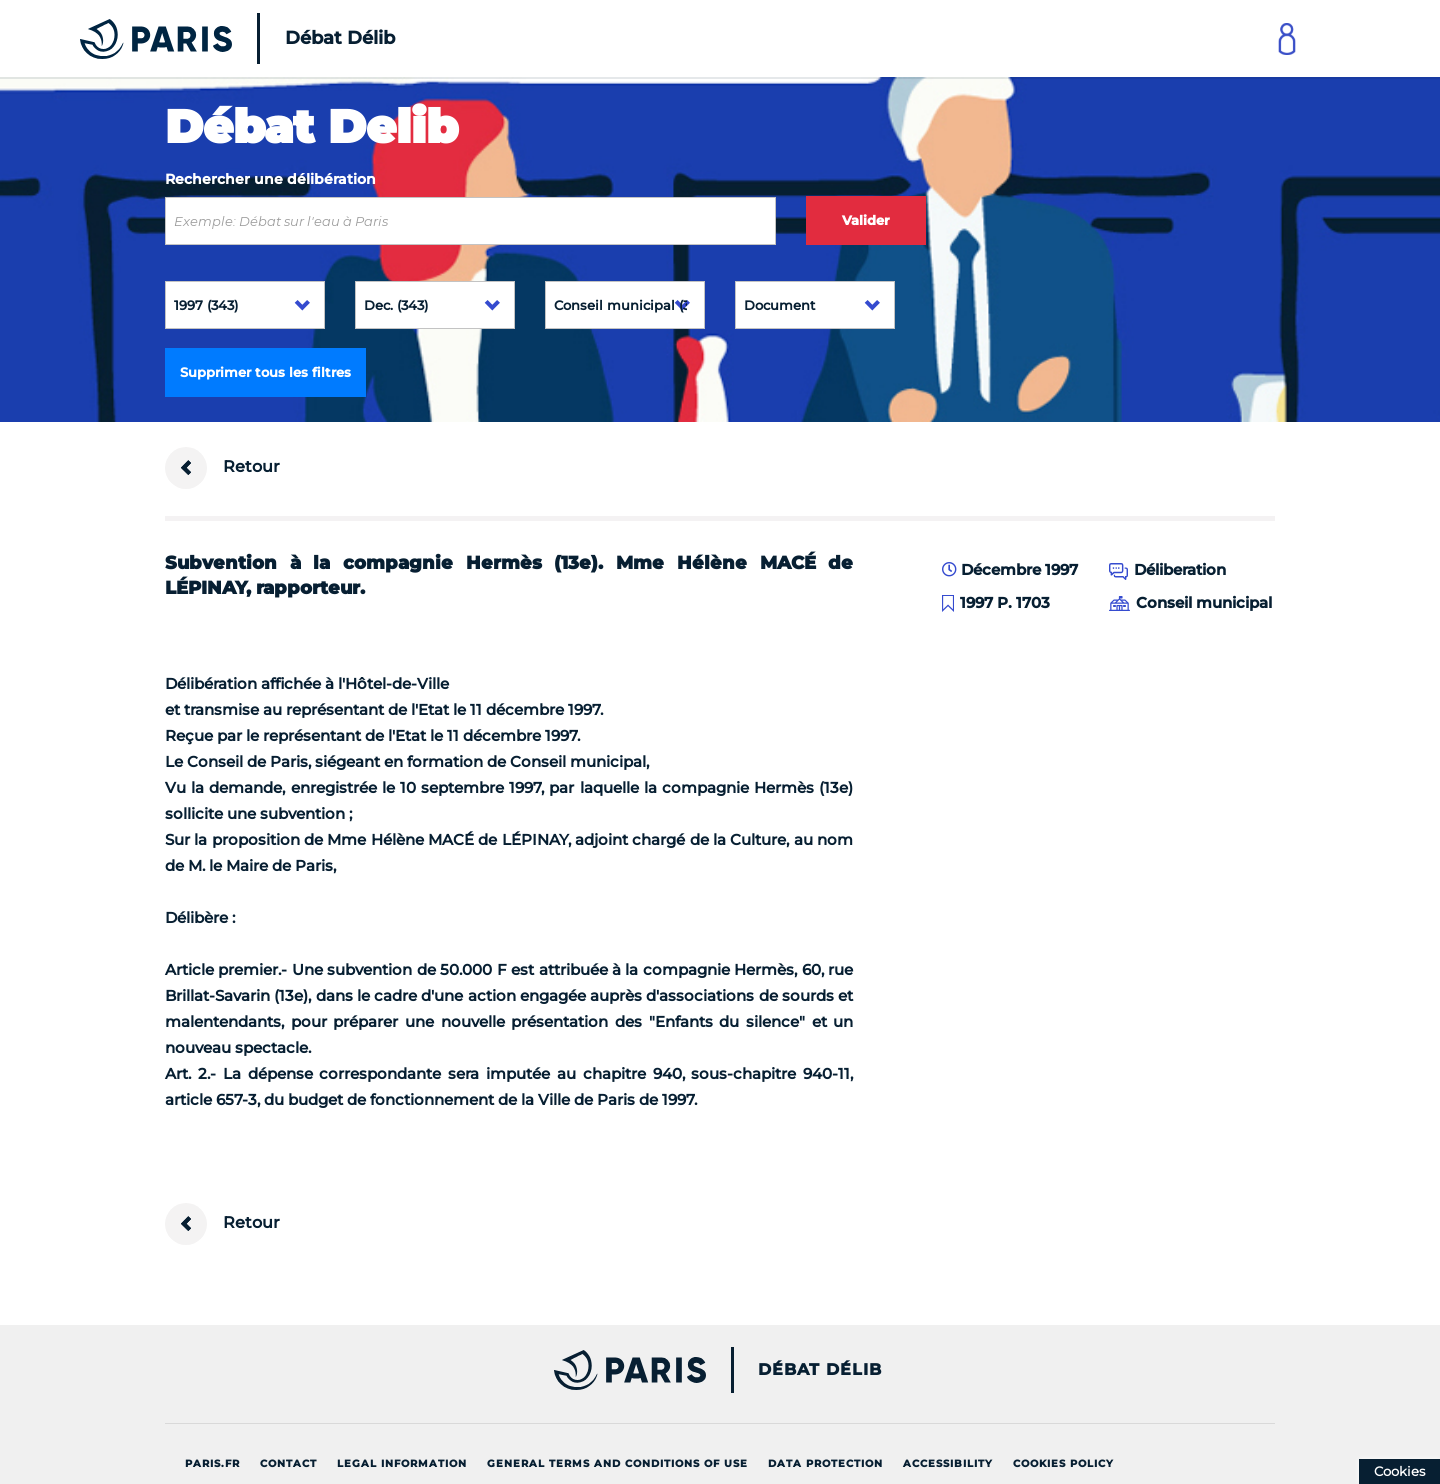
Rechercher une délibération (270, 179)
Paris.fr (212, 1463)
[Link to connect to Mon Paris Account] (1287, 38)
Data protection (825, 1463)
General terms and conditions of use (617, 1463)
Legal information (402, 1463)
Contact (288, 1463)
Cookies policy (1063, 1463)
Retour (222, 468)
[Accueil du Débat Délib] (210, 38)
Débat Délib (820, 1370)
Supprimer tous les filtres (265, 372)
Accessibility (948, 1463)
